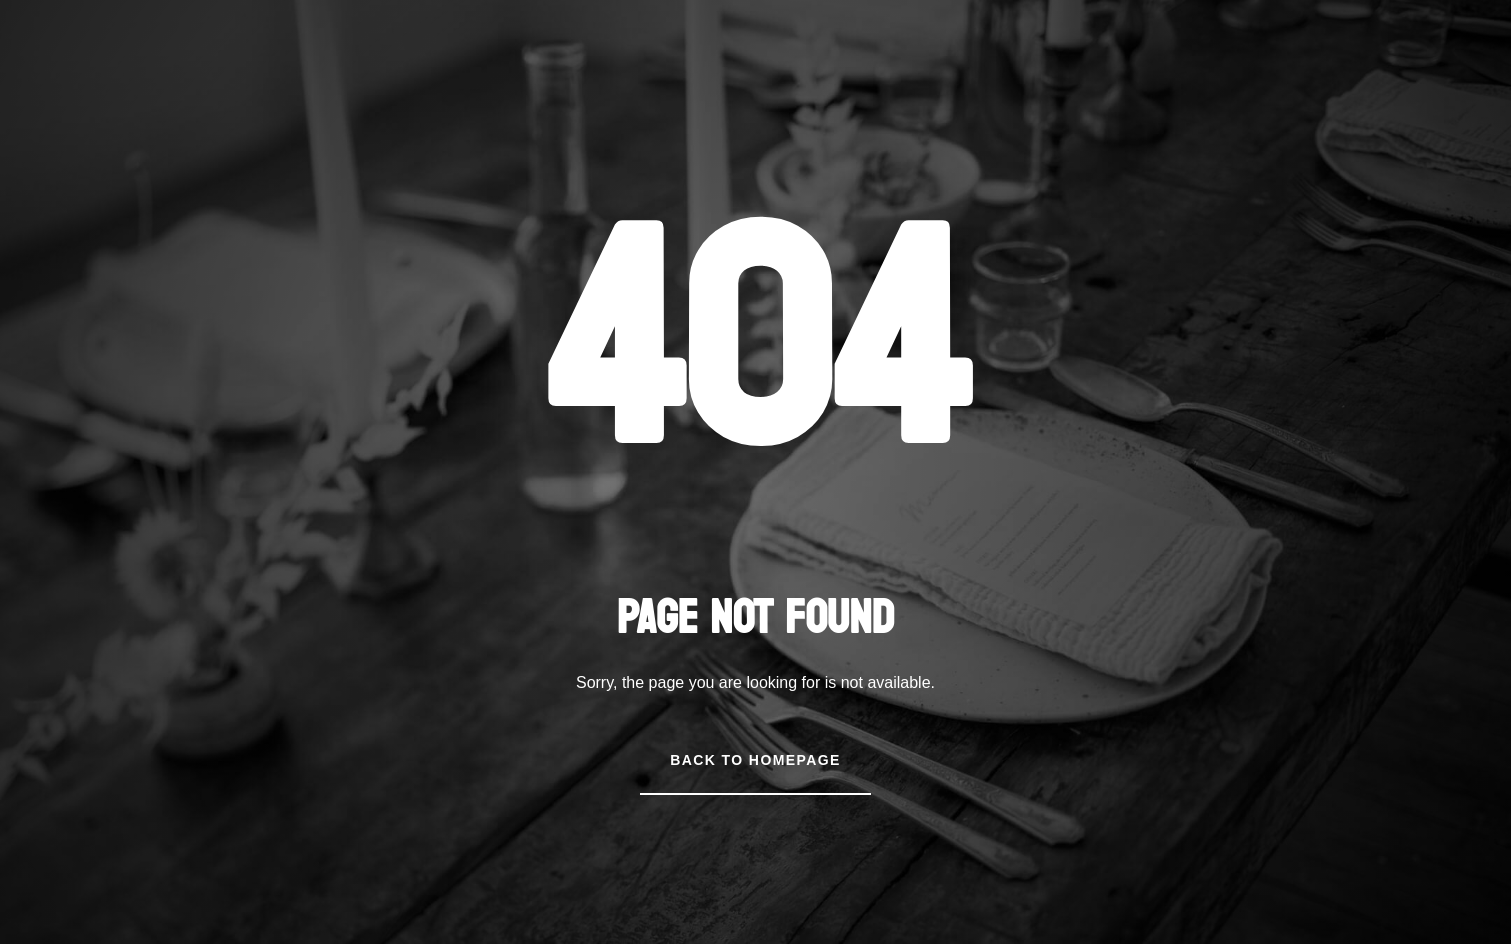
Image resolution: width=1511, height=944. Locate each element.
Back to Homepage (755, 760)
